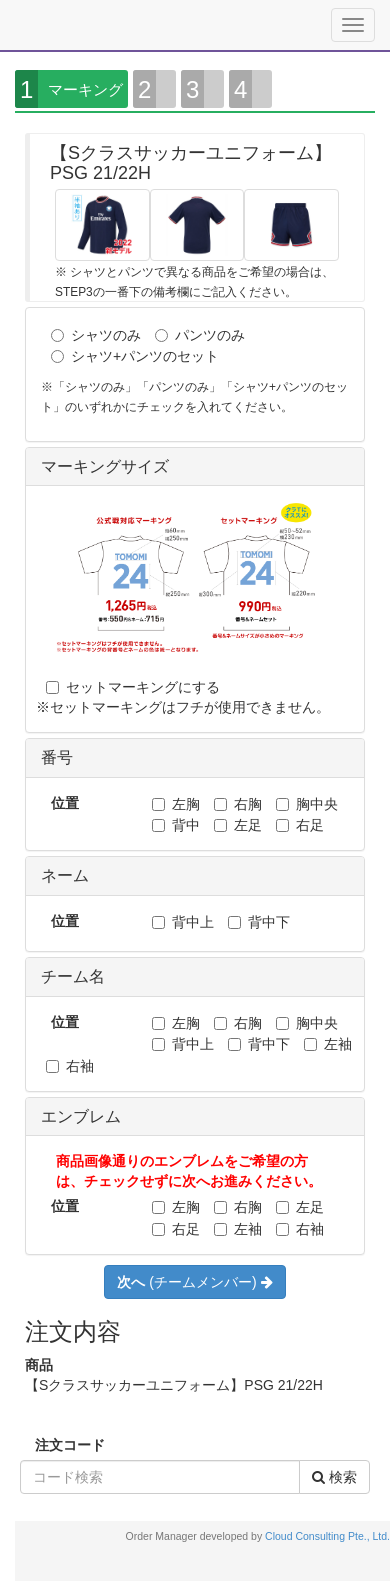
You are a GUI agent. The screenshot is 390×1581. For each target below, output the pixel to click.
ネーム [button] (65, 875)
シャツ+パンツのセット (135, 356)
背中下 (259, 922)
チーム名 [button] (73, 976)
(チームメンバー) (194, 1282)
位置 (65, 803)
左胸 (176, 804)
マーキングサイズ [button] (105, 466)
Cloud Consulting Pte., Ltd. (327, 1536)
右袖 (70, 1066)
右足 (300, 825)
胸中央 (307, 804)
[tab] (195, 467)
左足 (238, 825)
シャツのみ (96, 335)
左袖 (328, 1044)
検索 (334, 1477)
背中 (176, 825)
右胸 (238, 804)
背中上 (183, 922)
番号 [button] (57, 757)
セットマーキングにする (133, 687)
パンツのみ (200, 335)
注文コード (70, 1445)
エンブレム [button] (81, 1116)
